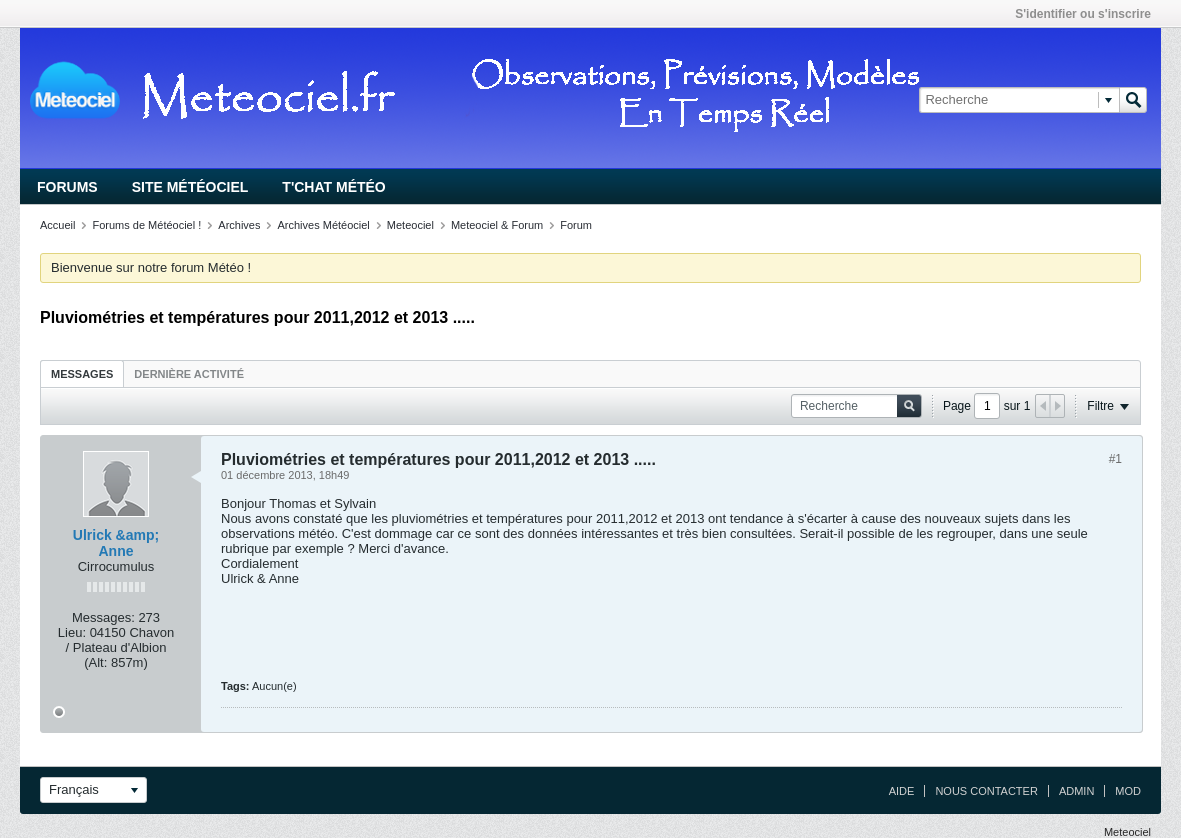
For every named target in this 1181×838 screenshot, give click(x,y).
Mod (1128, 791)
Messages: (103, 617)
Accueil (57, 225)
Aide (902, 791)
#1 (1115, 459)
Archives (239, 225)
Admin (1076, 791)
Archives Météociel (323, 225)
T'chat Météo (333, 187)
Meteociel (410, 225)
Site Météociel (190, 187)
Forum (576, 225)
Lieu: (72, 632)
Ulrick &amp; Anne (116, 543)
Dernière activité (189, 374)
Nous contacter (986, 791)
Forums (67, 187)
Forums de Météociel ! (146, 225)
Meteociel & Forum (497, 225)
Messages (82, 374)
